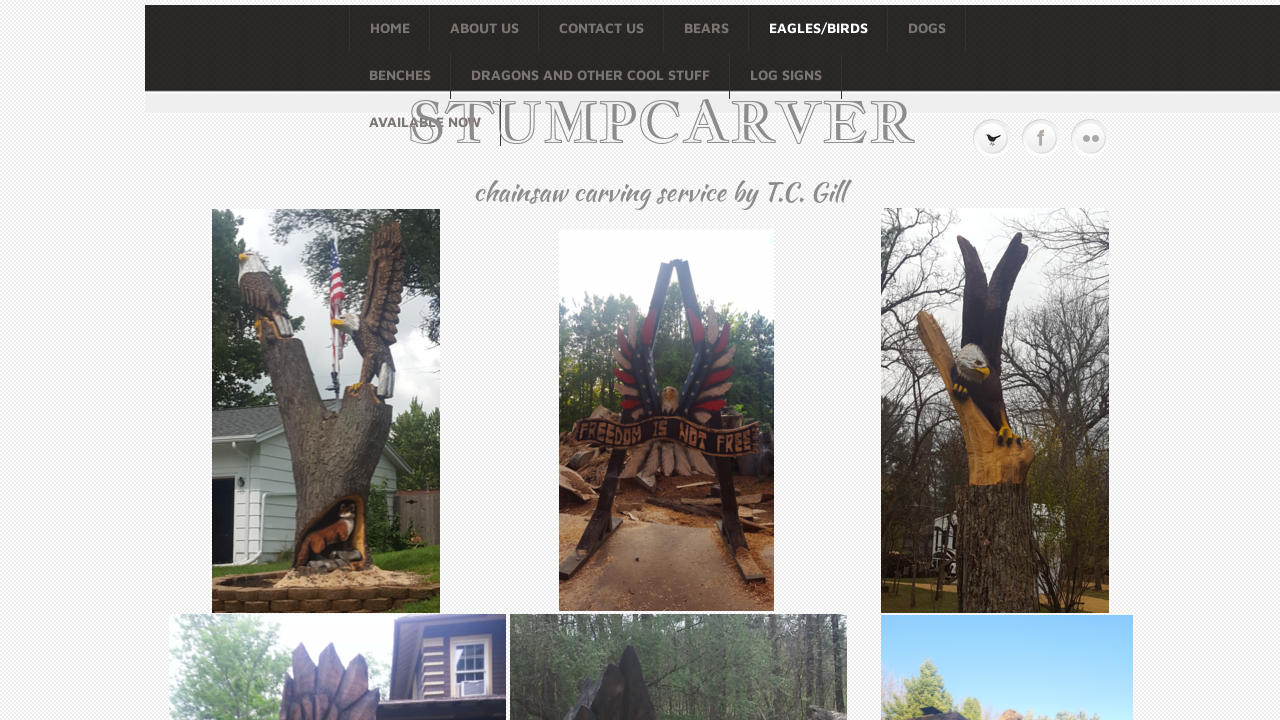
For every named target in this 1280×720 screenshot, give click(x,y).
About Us (484, 27)
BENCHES (400, 74)
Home (390, 27)
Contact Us (601, 27)
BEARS (706, 27)
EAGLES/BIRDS (818, 27)
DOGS (927, 27)
